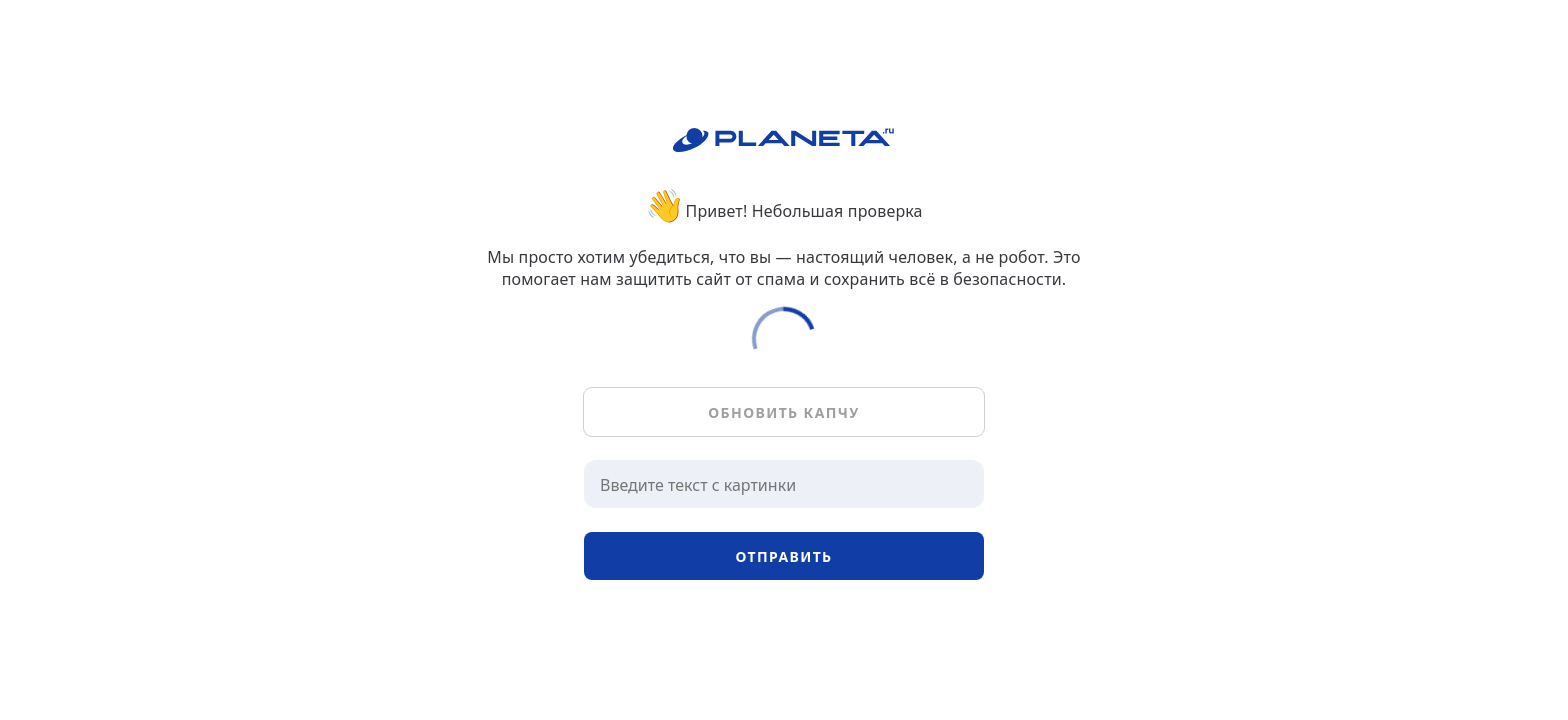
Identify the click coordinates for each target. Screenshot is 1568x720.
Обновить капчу (783, 412)
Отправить (783, 556)
